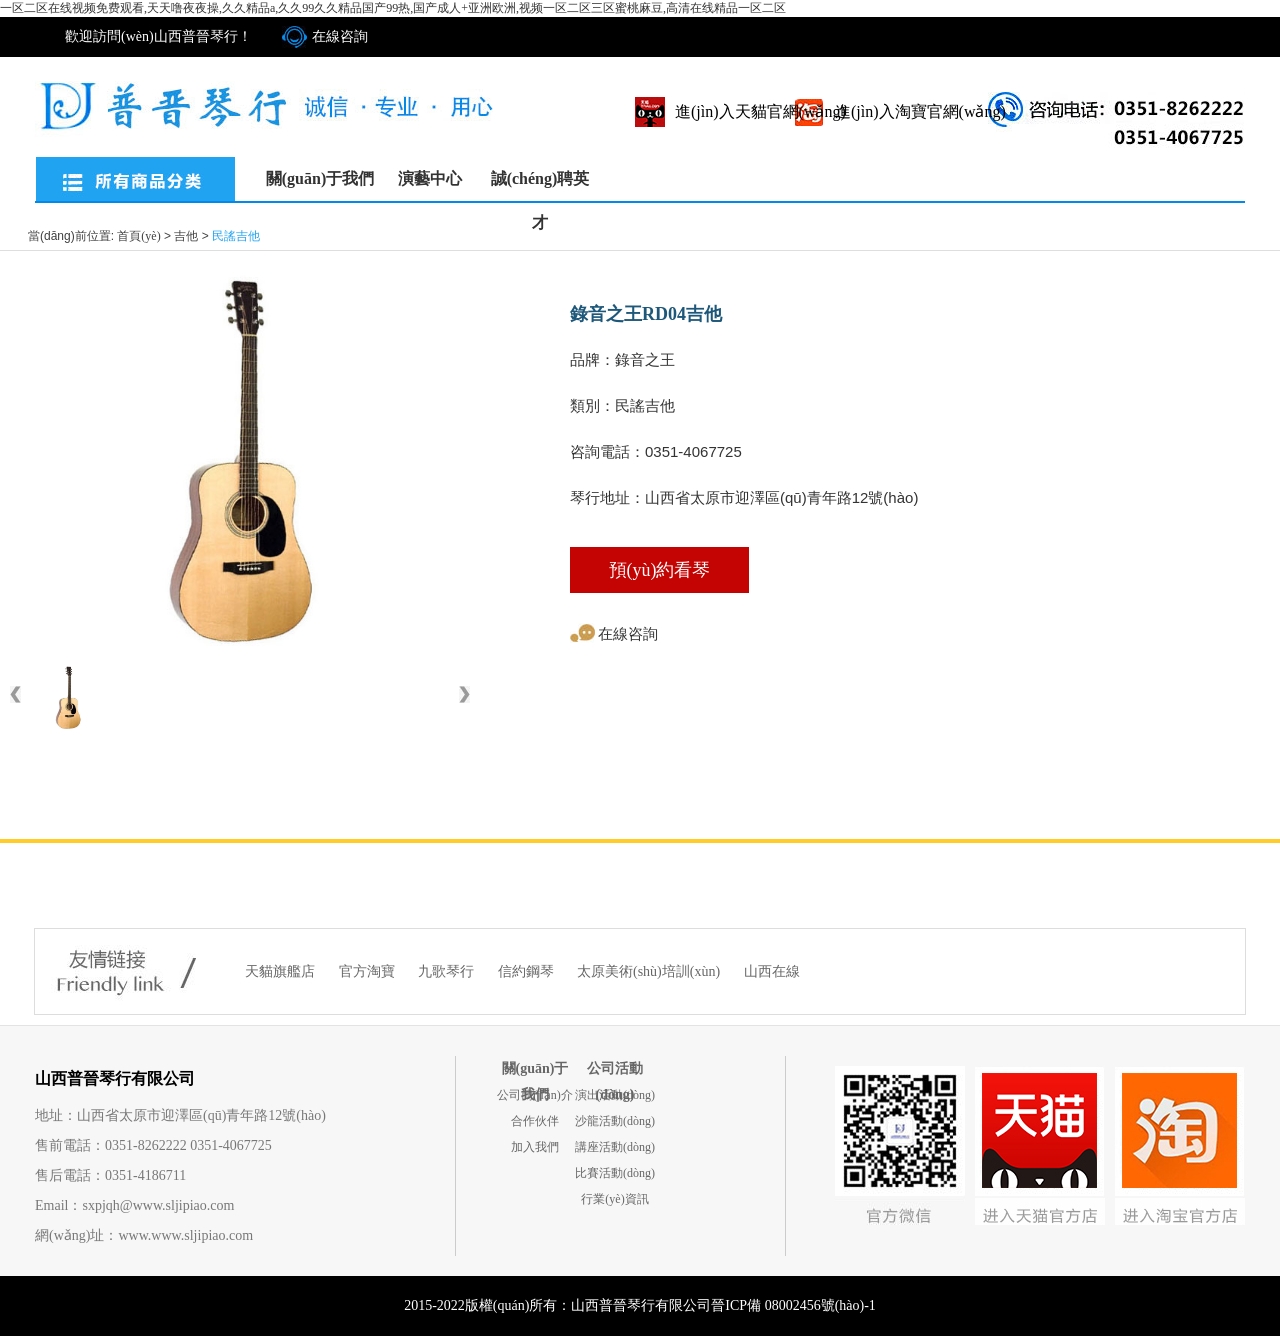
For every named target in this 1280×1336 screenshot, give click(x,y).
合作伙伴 (535, 1121)
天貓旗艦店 (282, 971)
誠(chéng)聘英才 (540, 185)
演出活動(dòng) (615, 1095)
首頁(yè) (138, 236)
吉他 (186, 236)
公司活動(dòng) (615, 1071)
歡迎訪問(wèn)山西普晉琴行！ (158, 36)
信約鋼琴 (528, 971)
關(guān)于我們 (320, 178)
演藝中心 (430, 178)
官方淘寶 (369, 971)
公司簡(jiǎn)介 (535, 1095)
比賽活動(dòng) (615, 1173)
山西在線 (772, 971)
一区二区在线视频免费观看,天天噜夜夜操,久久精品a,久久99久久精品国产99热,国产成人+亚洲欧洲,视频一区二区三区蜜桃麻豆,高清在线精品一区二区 (393, 8)
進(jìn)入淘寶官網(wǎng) (920, 111)
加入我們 (535, 1147)
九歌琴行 (448, 971)
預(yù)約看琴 (660, 570)
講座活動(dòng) (615, 1147)
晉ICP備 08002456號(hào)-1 (793, 1305)
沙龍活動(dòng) (615, 1121)
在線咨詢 (340, 36)
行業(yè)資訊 (614, 1199)
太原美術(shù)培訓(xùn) (650, 971)
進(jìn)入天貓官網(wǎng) (760, 111)
